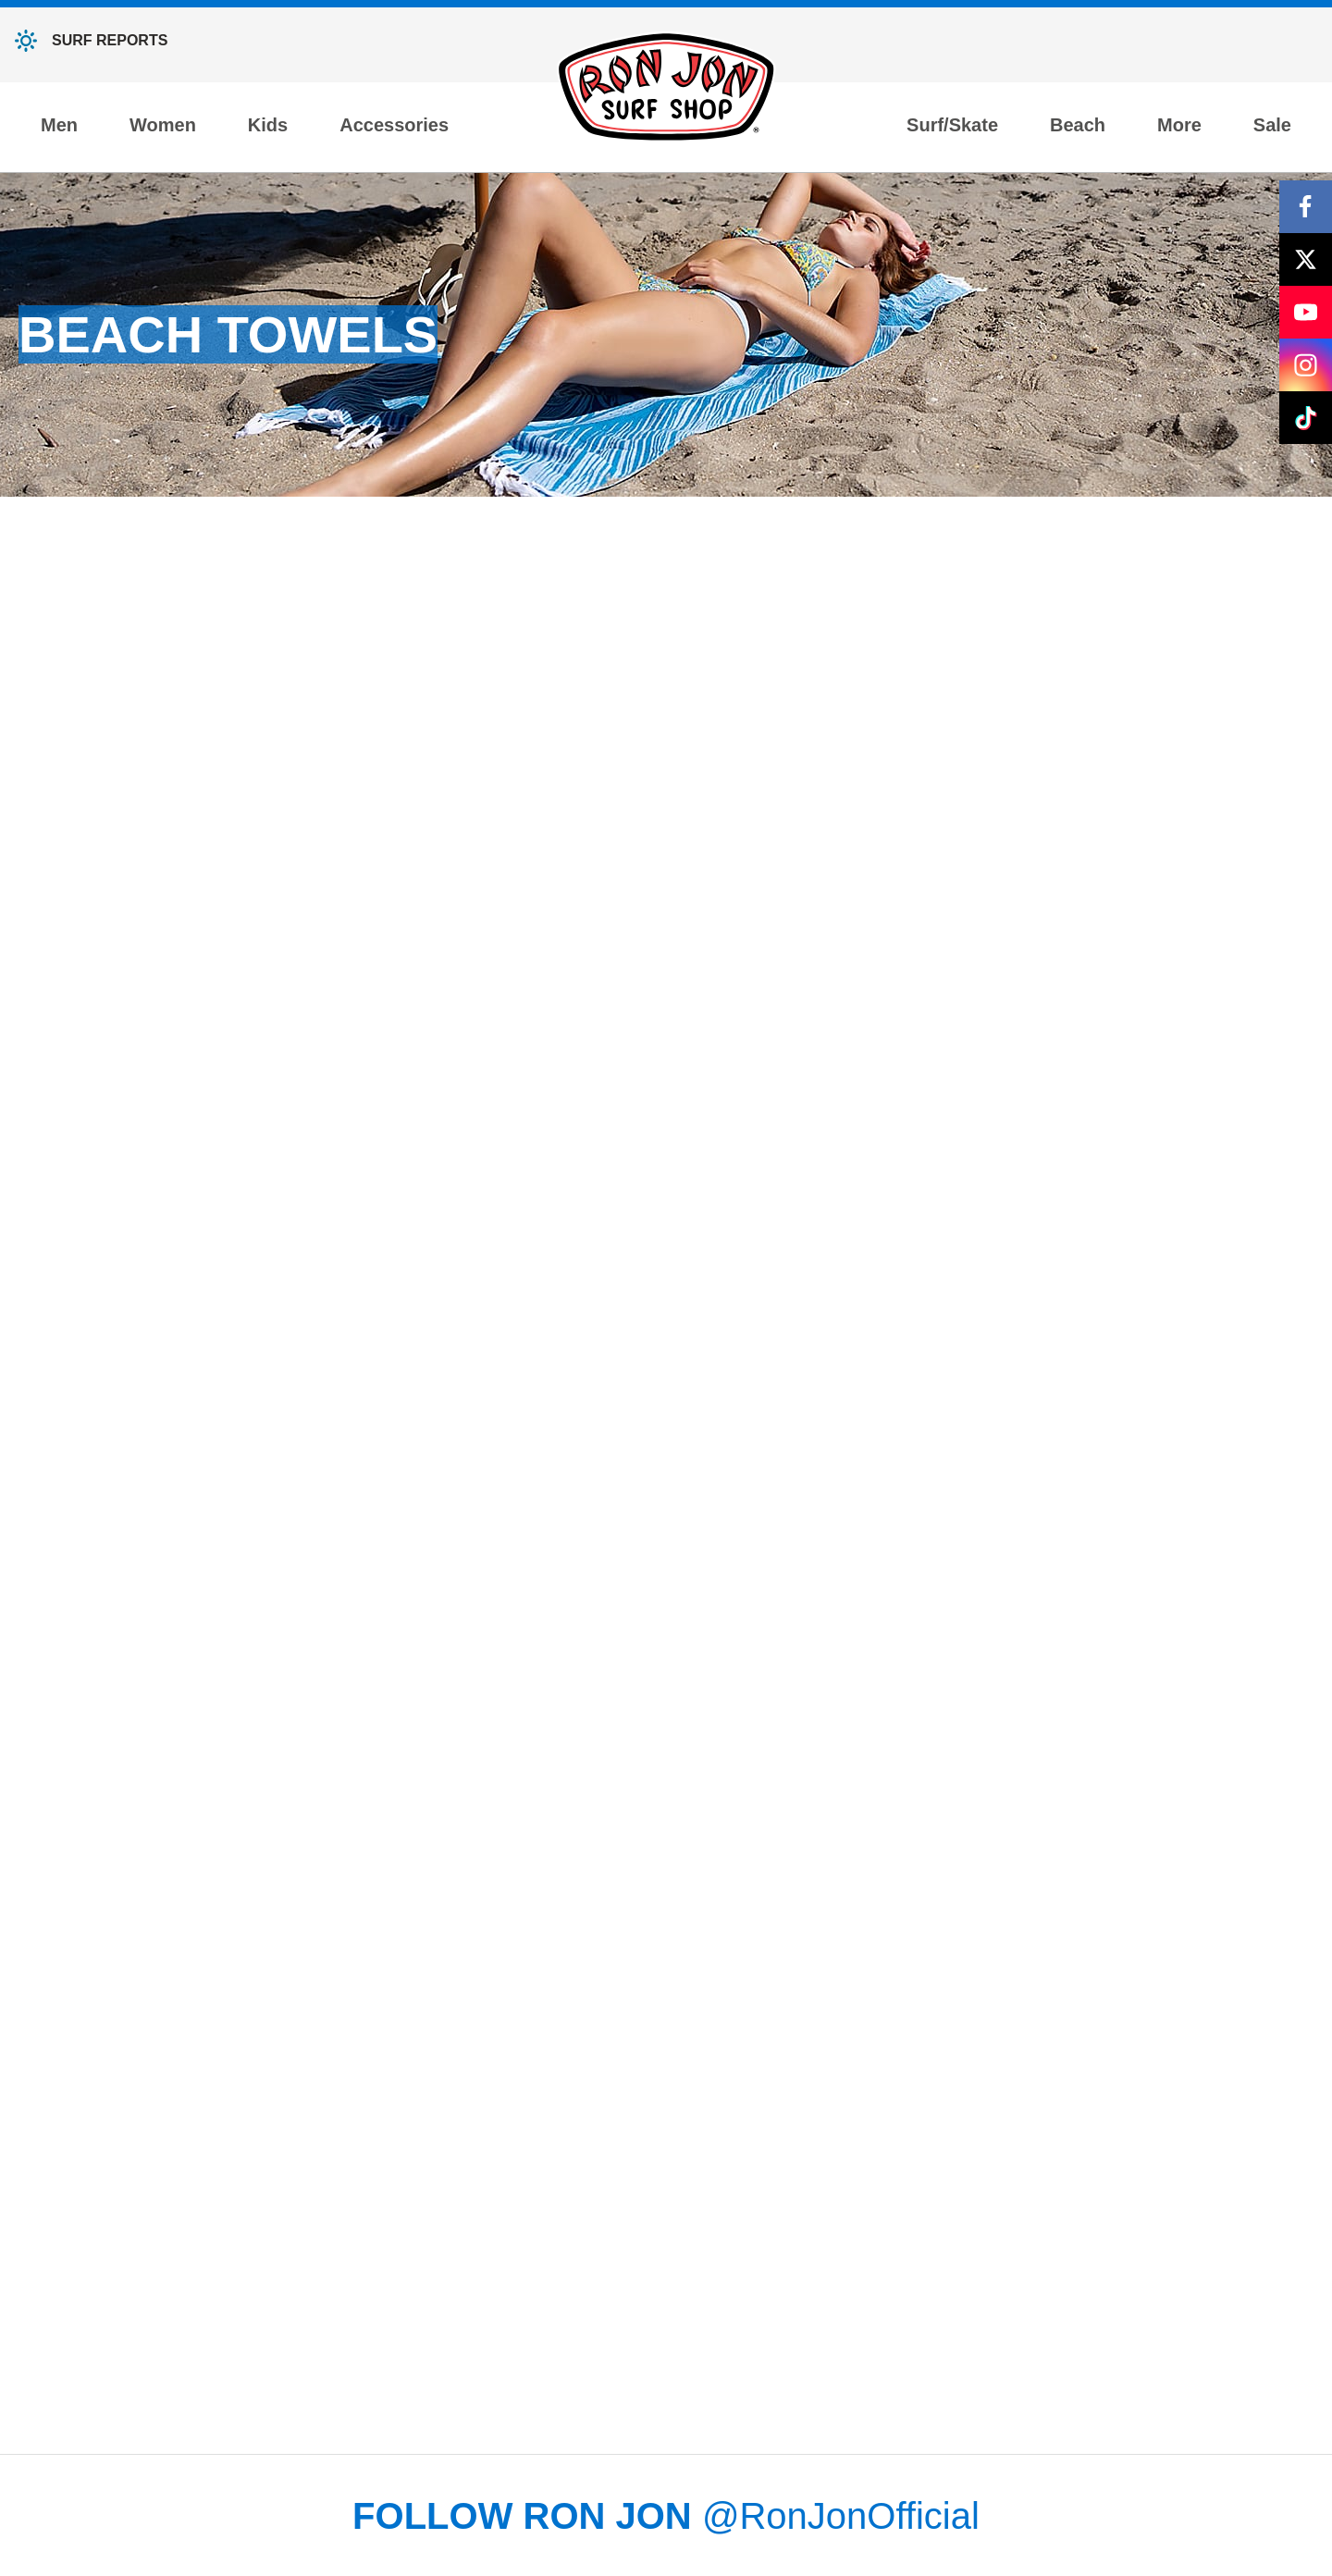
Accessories (394, 125)
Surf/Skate (952, 125)
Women (163, 125)
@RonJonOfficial (841, 2516)
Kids (268, 125)
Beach (1077, 125)
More (1179, 125)
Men (59, 125)
